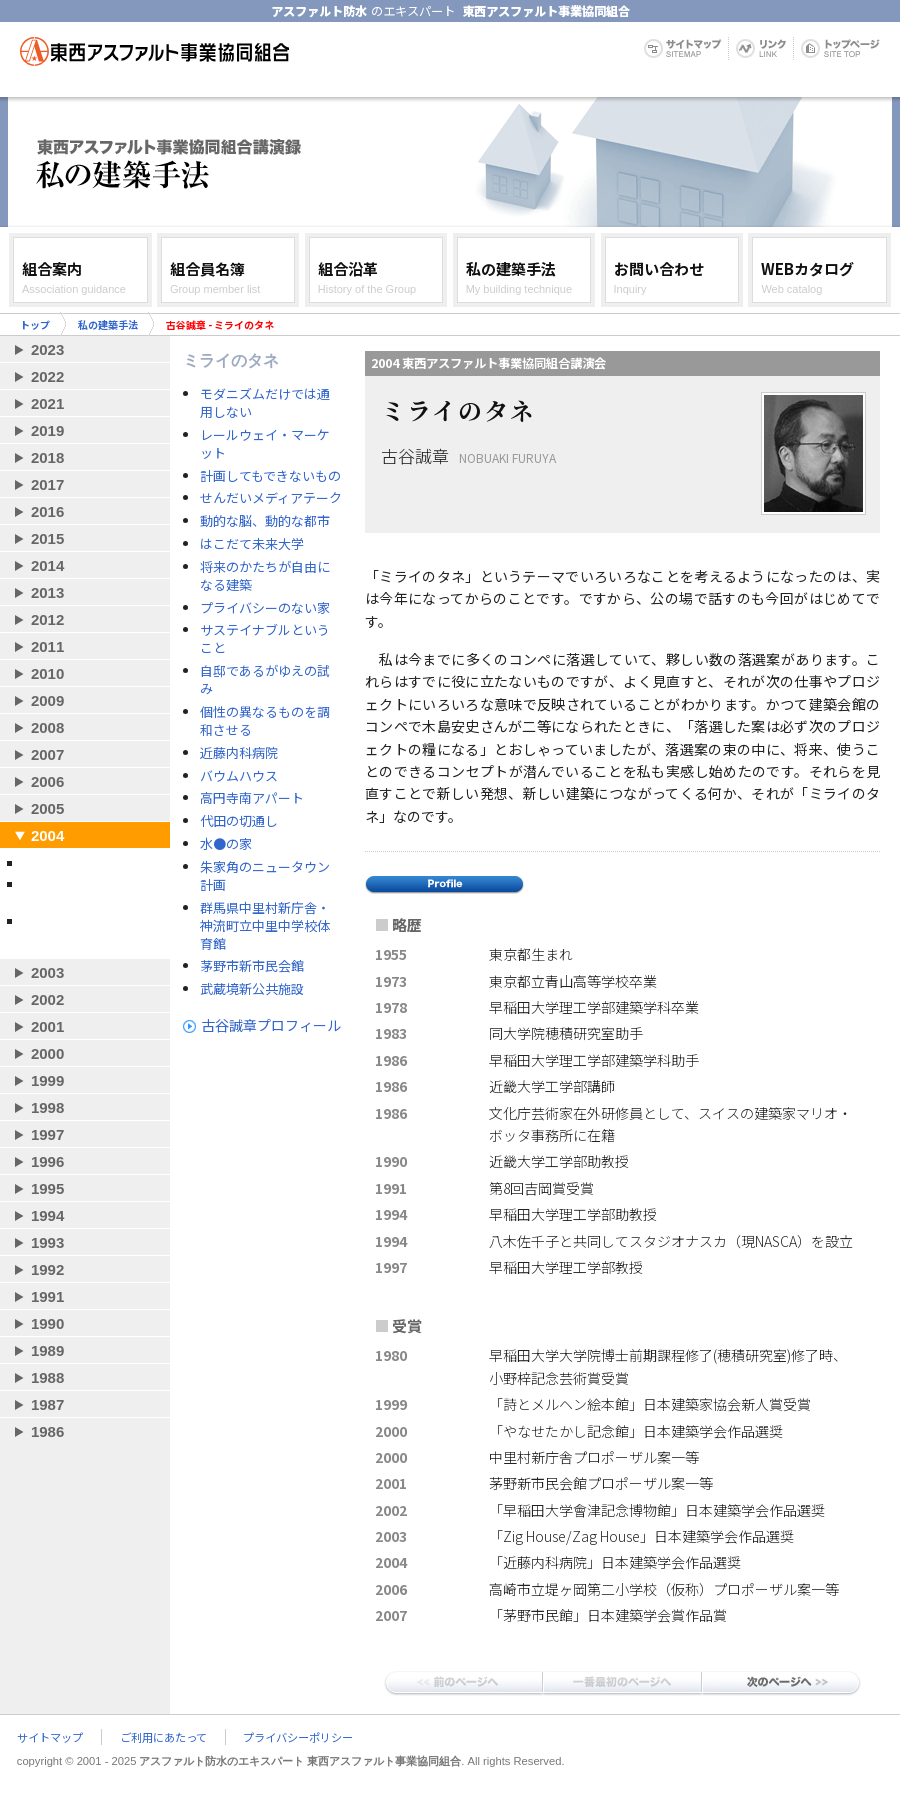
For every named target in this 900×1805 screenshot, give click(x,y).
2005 (47, 808)
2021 (47, 403)
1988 (47, 1377)
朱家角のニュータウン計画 (265, 876)
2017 (47, 484)
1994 (47, 1215)
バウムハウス (239, 776)
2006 (47, 781)
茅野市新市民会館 (252, 966)
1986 (47, 1431)
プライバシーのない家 (265, 608)
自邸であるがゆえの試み (265, 680)
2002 (47, 999)
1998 (47, 1107)
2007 (47, 754)
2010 (47, 673)
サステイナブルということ (265, 639)
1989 (47, 1350)
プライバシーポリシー (298, 1737)
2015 (47, 538)
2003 (47, 972)
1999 (47, 1080)
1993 (47, 1242)
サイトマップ (50, 1737)
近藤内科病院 (239, 753)
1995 (47, 1188)
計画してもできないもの (270, 476)
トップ (35, 324)
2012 (47, 619)
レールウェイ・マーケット (265, 444)
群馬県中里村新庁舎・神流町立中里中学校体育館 (265, 926)
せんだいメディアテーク (271, 498)
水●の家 (226, 844)
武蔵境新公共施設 (252, 989)
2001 (47, 1026)
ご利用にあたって (163, 1737)
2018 (47, 457)
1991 (47, 1296)
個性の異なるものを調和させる (265, 721)
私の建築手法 (108, 324)
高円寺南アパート (252, 798)
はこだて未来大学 (252, 544)
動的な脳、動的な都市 (265, 521)
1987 (47, 1404)
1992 (47, 1269)
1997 (47, 1134)
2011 (47, 646)
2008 (47, 727)
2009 (47, 700)
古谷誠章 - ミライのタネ (88, 862)
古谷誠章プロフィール (271, 1025)
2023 (47, 349)
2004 (47, 835)
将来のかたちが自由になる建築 (265, 576)
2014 (47, 565)
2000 (47, 1053)
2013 (47, 592)
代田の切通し (239, 821)
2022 (47, 376)
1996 (47, 1161)
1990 (47, 1323)
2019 (47, 430)
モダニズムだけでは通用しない (265, 403)
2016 (47, 511)
